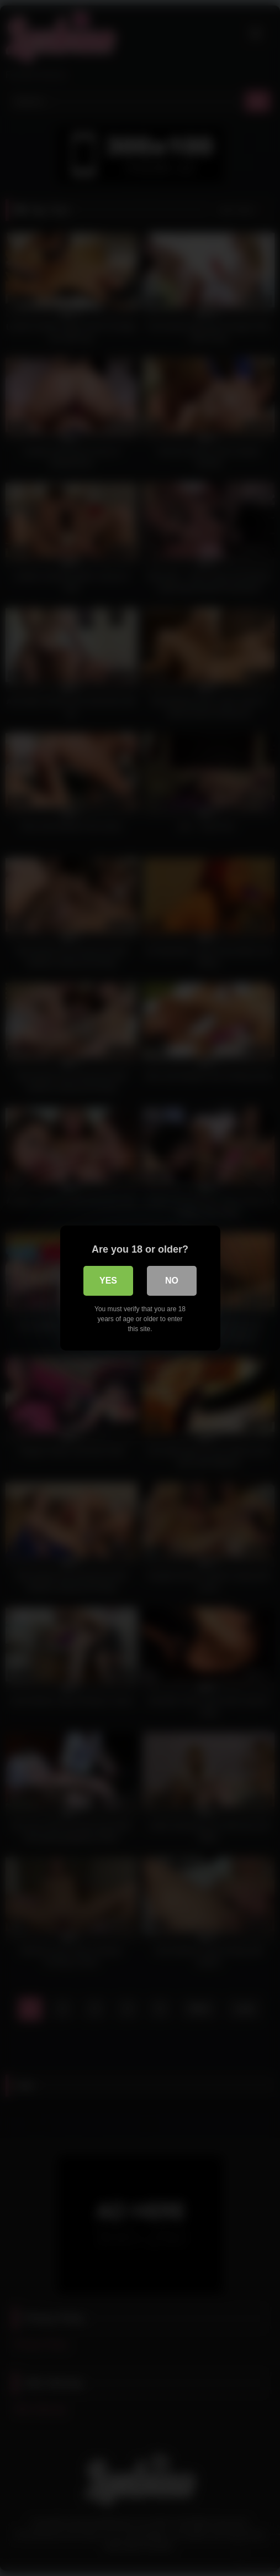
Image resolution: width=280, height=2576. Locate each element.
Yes (108, 1280)
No (171, 1280)
